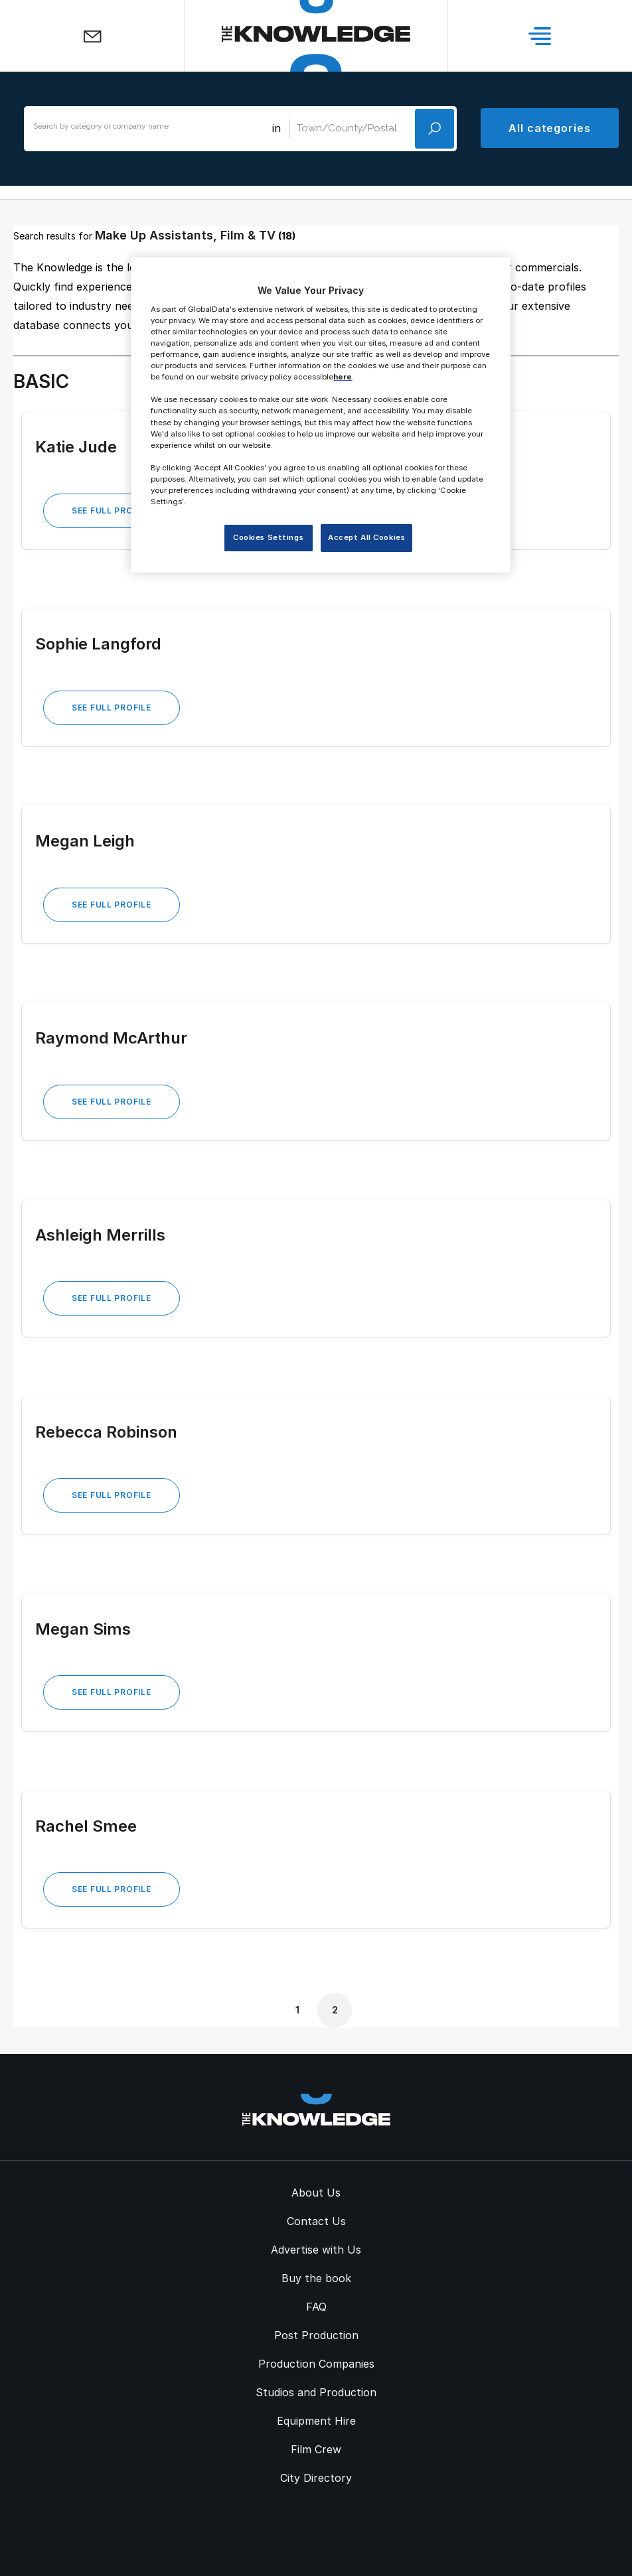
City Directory (316, 2477)
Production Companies (316, 2363)
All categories (550, 128)
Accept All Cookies (366, 537)
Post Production (316, 2335)
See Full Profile (111, 510)
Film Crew (316, 2449)
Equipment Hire (316, 2420)
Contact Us (316, 2221)
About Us (316, 2192)
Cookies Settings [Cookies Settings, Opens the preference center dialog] (268, 537)
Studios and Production (316, 2392)
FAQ (316, 2306)
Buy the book (316, 2278)
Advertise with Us (316, 2249)
